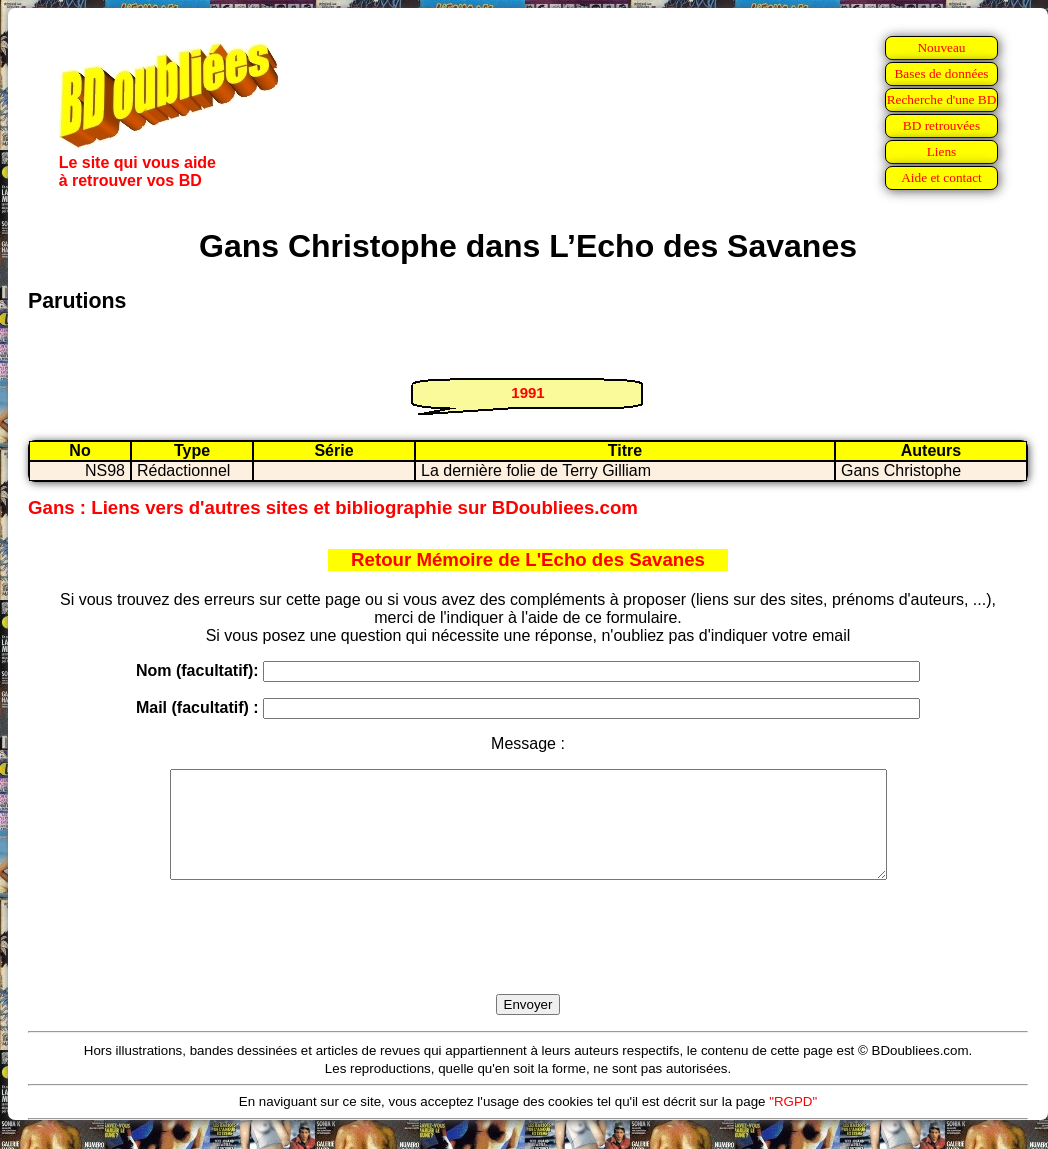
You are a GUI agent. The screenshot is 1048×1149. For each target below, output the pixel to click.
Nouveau (941, 47)
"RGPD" (793, 1122)
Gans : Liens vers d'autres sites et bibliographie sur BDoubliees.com (333, 507)
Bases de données (941, 73)
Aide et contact (941, 177)
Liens (942, 151)
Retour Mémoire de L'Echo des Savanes (528, 559)
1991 (527, 392)
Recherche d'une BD (942, 99)
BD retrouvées (941, 125)
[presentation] (528, 960)
